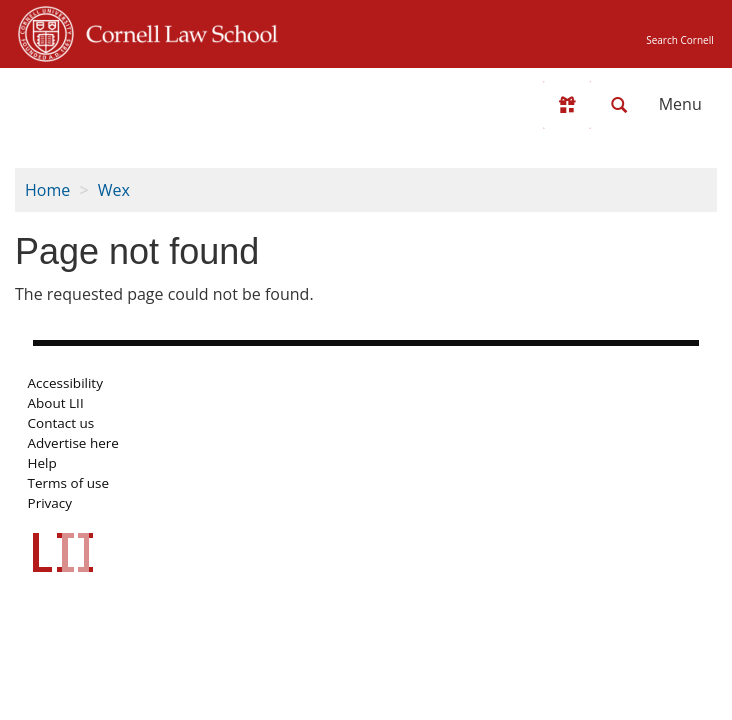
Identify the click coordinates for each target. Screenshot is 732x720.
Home (47, 190)
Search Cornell (679, 40)
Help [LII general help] (42, 463)
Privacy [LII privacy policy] (50, 503)
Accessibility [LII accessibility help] (65, 383)
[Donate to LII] (567, 105)
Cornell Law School (176, 31)
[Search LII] (619, 105)
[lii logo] (96, 100)
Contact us (61, 423)
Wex (114, 190)
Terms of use (68, 483)
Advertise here (73, 443)
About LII (56, 403)
